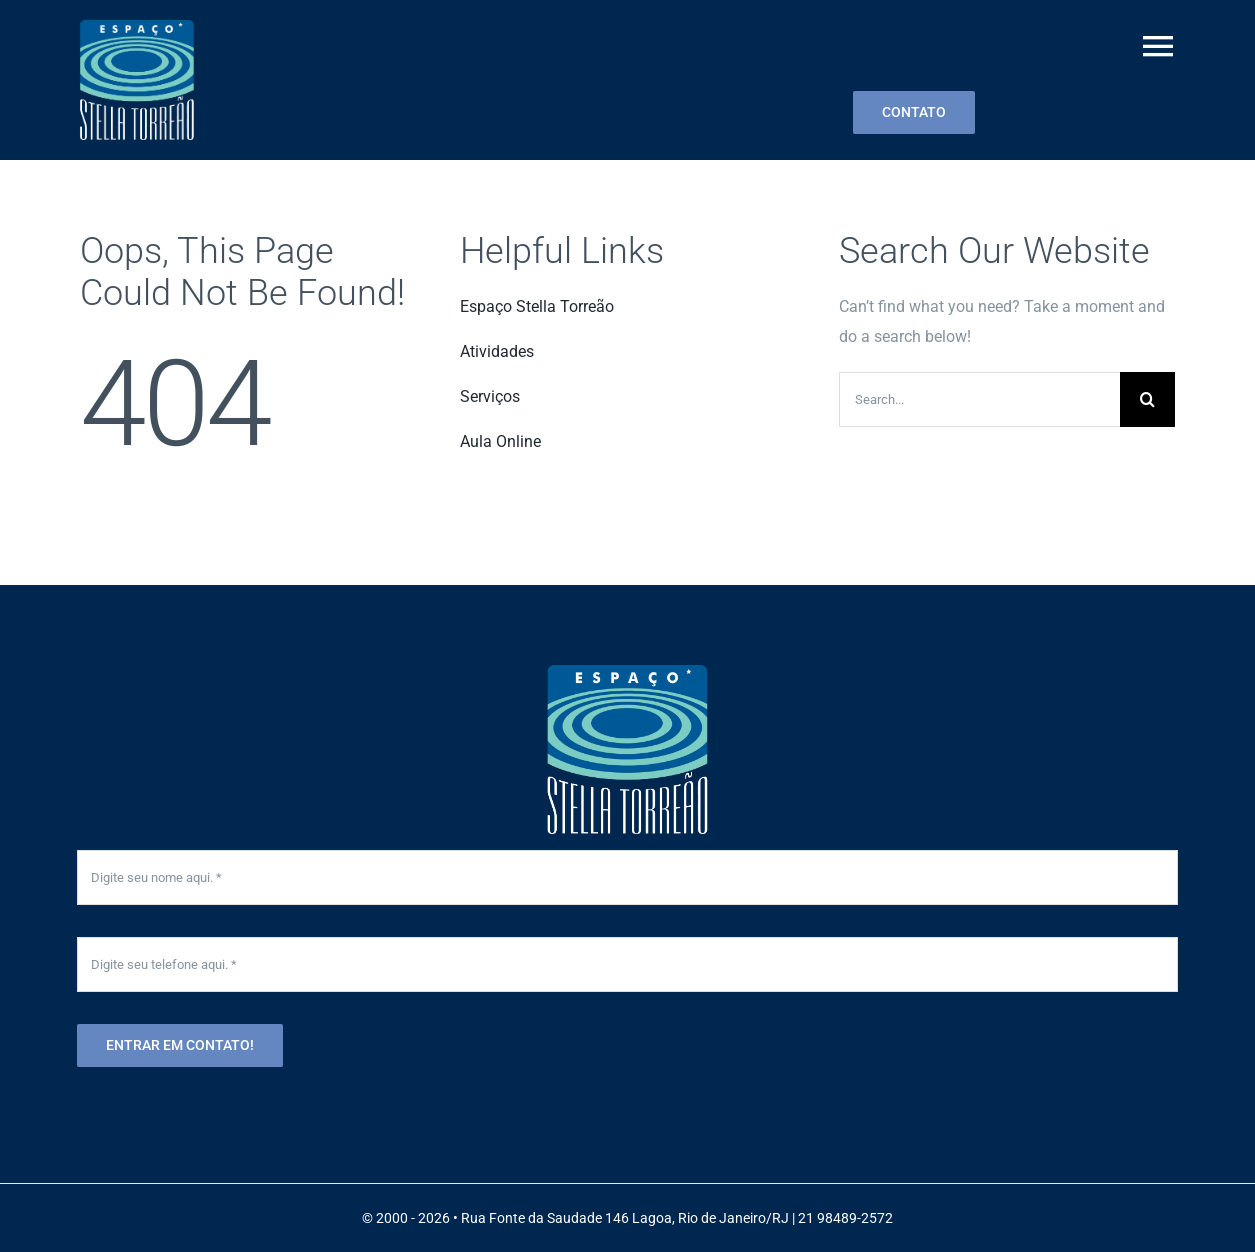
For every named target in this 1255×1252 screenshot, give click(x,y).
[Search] (1147, 399)
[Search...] (979, 399)
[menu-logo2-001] (137, 27)
